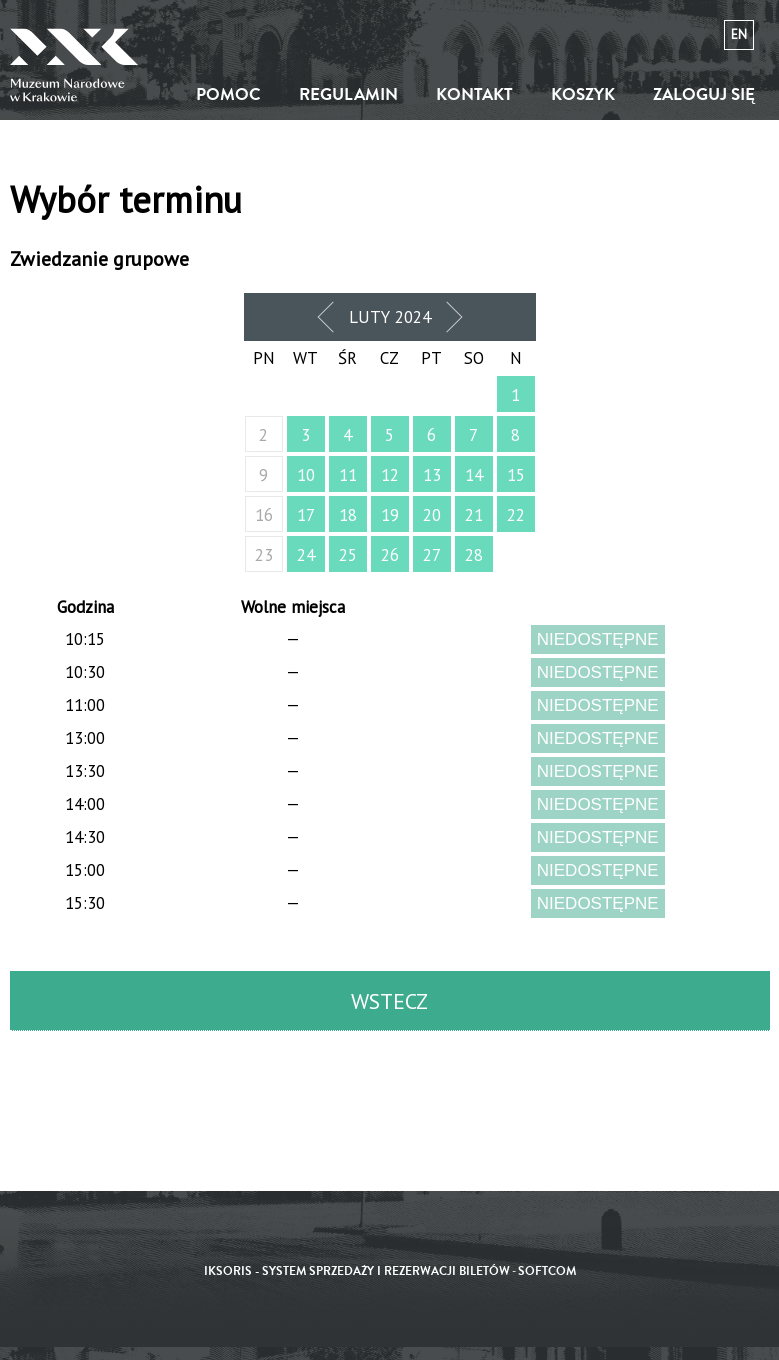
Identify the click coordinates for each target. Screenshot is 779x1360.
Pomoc (228, 94)
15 (516, 475)
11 (348, 475)
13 (432, 475)
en (739, 34)
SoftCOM (547, 1271)
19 (390, 515)
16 (264, 515)
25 (348, 555)
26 (390, 555)
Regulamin (348, 94)
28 (474, 555)
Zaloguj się (704, 94)
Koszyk (583, 94)
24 (306, 555)
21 (474, 515)
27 (432, 555)
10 (306, 475)
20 (432, 515)
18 (348, 515)
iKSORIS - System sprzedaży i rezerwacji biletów (357, 1271)
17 (306, 515)
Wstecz (389, 1001)
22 (516, 515)
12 (390, 475)
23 (264, 555)
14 (474, 475)
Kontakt (474, 94)
